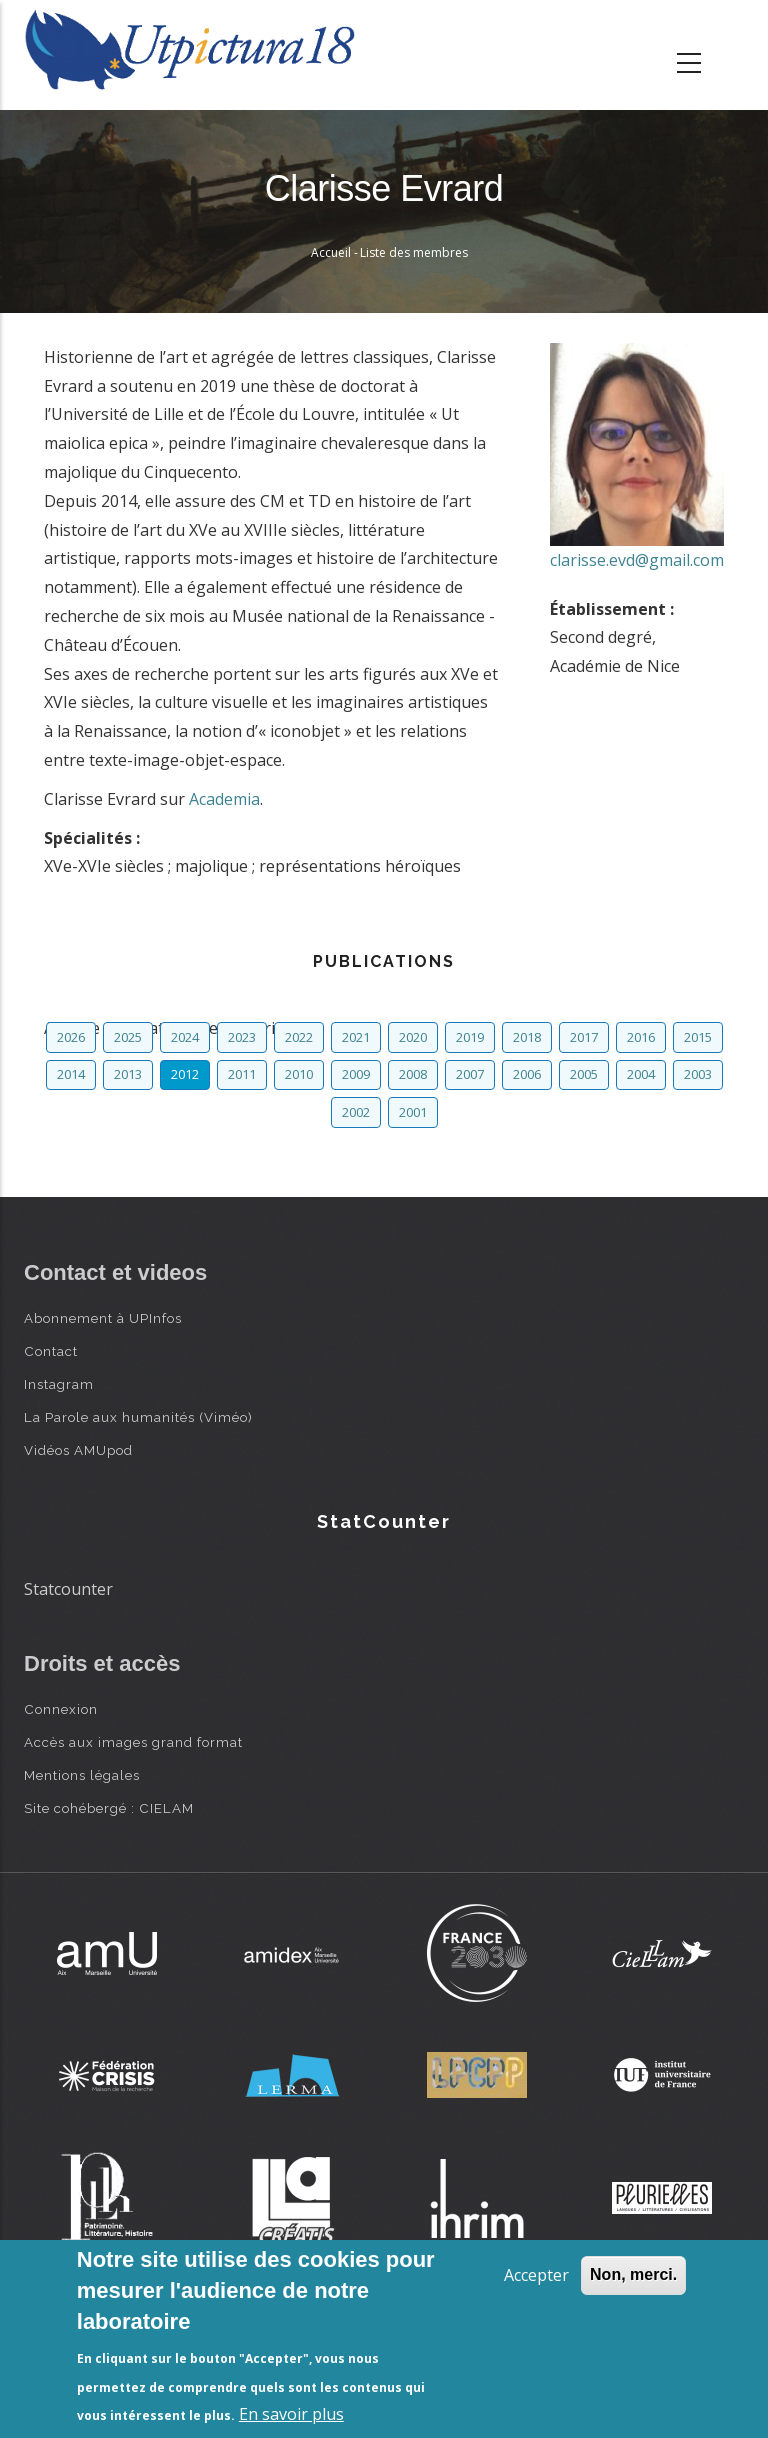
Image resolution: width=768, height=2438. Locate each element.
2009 (356, 1074)
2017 (584, 1037)
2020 (413, 1037)
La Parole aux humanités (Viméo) (138, 1417)
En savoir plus (291, 2414)
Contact (51, 1351)
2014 (71, 1074)
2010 (299, 1074)
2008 (413, 1074)
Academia (224, 799)
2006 (527, 1074)
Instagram (59, 1384)
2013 (128, 1074)
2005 (584, 1074)
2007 (470, 1074)
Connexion (61, 1709)
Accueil (331, 252)
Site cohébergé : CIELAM (109, 1808)
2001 (413, 1112)
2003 (698, 1074)
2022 (299, 1037)
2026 (71, 1037)
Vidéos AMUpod (78, 1450)
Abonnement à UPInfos (103, 1318)
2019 (470, 1037)
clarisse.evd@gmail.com (637, 560)
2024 (185, 1037)
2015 (698, 1037)
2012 (185, 1074)
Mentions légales (82, 1775)
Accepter (536, 2275)
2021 (356, 1037)
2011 (242, 1074)
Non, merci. (633, 2274)
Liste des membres (414, 252)
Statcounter (68, 1589)
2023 (242, 1037)
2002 (356, 1112)
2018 (527, 1037)
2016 (641, 1037)
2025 (128, 1037)
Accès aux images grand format (133, 1742)
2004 (641, 1074)
